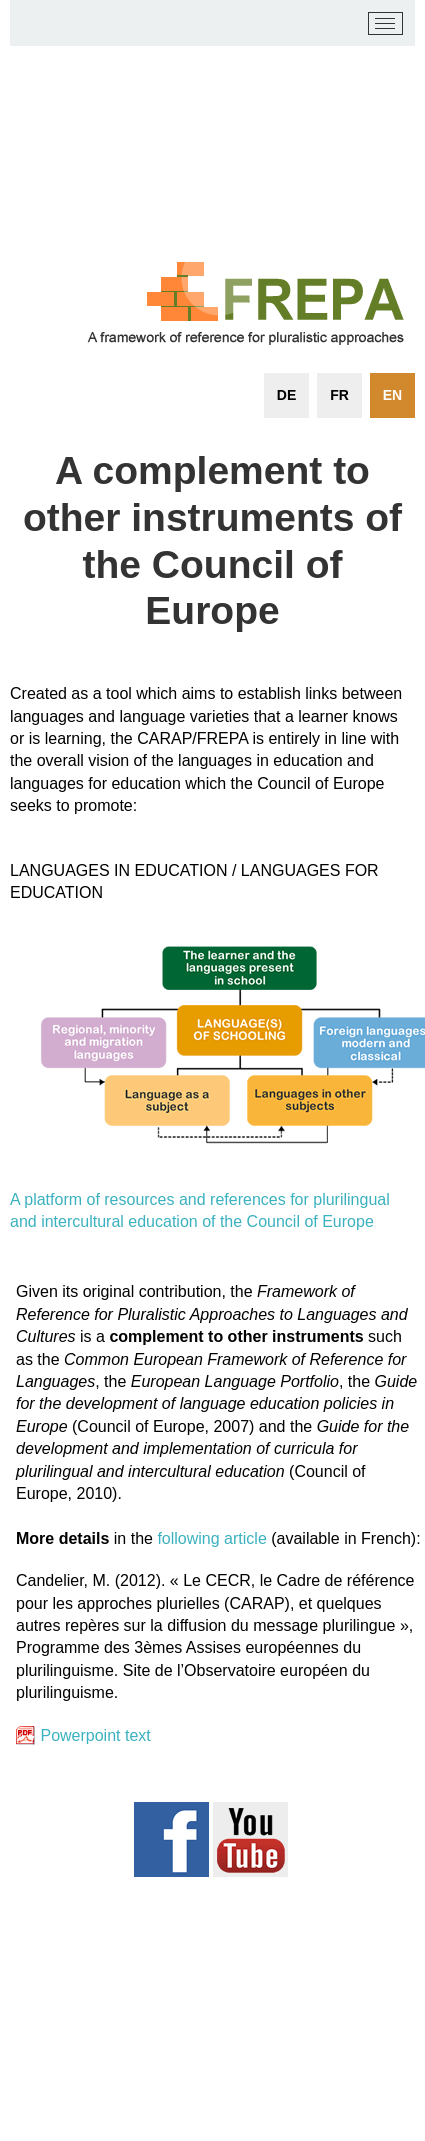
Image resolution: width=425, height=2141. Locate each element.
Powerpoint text (95, 1735)
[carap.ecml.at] (40, 24)
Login (366, 2040)
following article (211, 1538)
